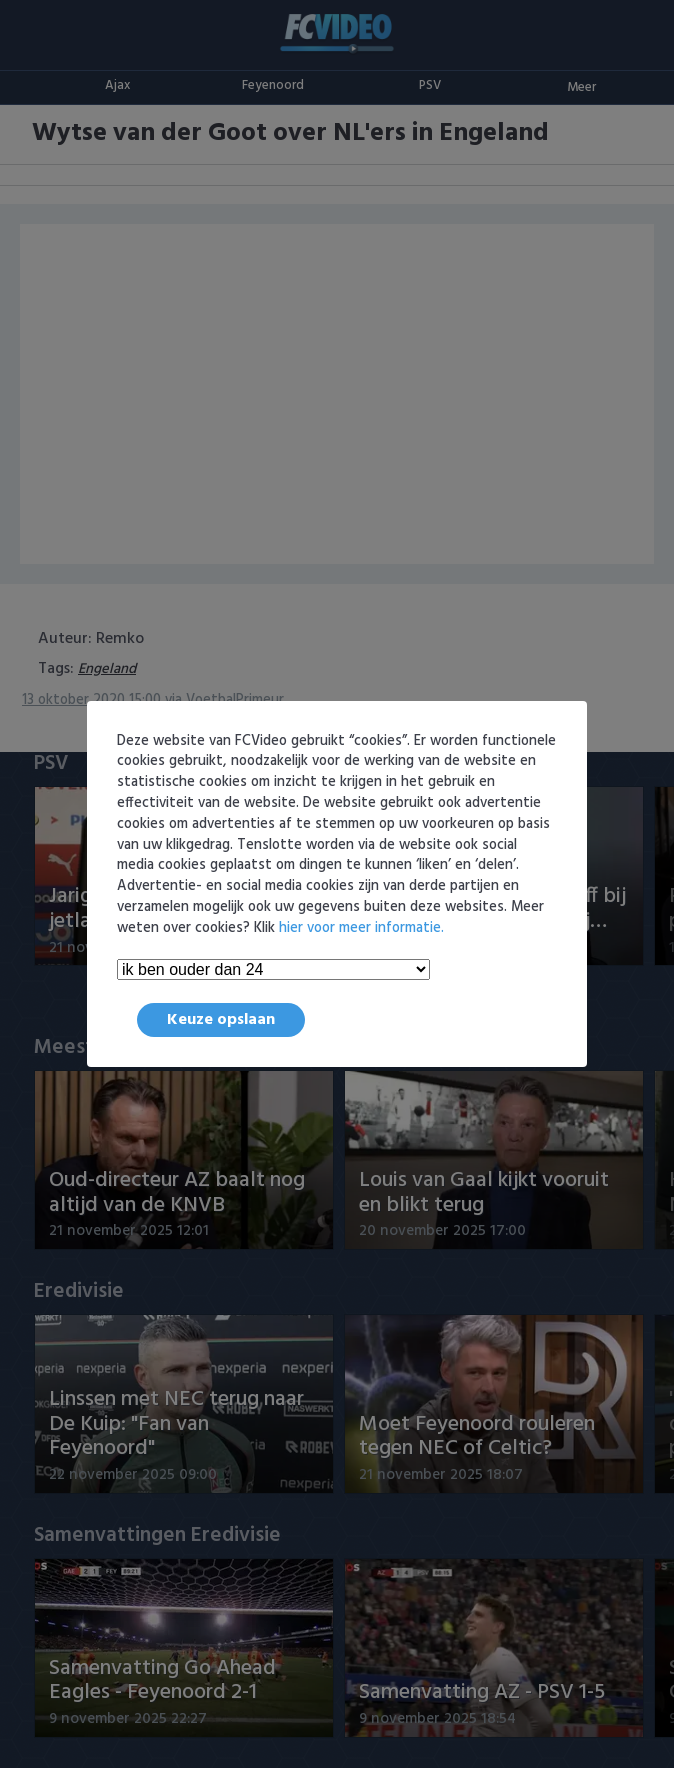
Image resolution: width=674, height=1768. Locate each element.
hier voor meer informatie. (361, 928)
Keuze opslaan (221, 1020)
